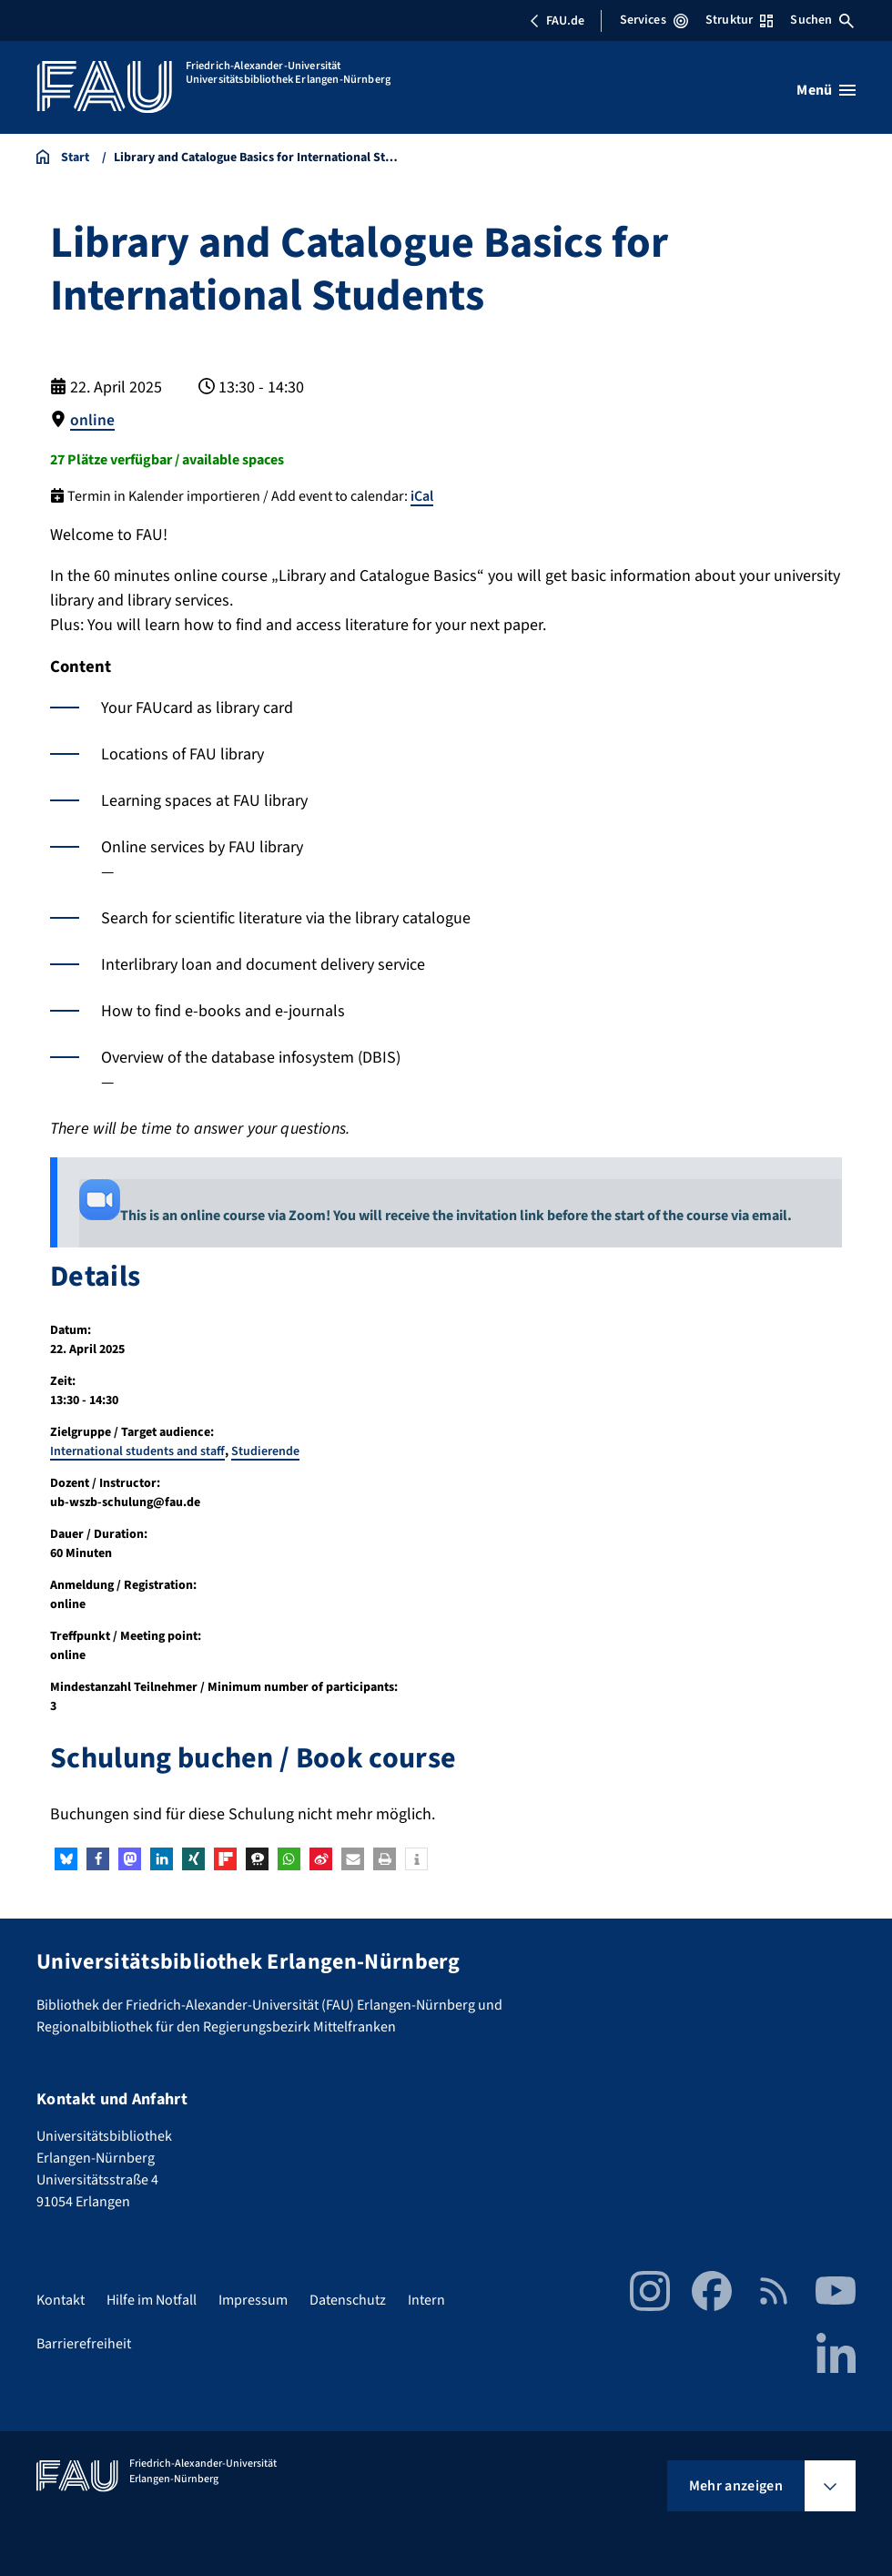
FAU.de (557, 21)
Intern (426, 2299)
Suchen (822, 20)
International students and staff (137, 1450)
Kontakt (60, 2299)
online (92, 420)
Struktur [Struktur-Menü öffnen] (739, 20)
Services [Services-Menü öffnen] (654, 20)
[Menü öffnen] (826, 90)
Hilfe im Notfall (151, 2299)
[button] (66, 1859)
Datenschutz (347, 2299)
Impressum (253, 2299)
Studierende (265, 1450)
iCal (422, 495)
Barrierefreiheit (83, 2343)
